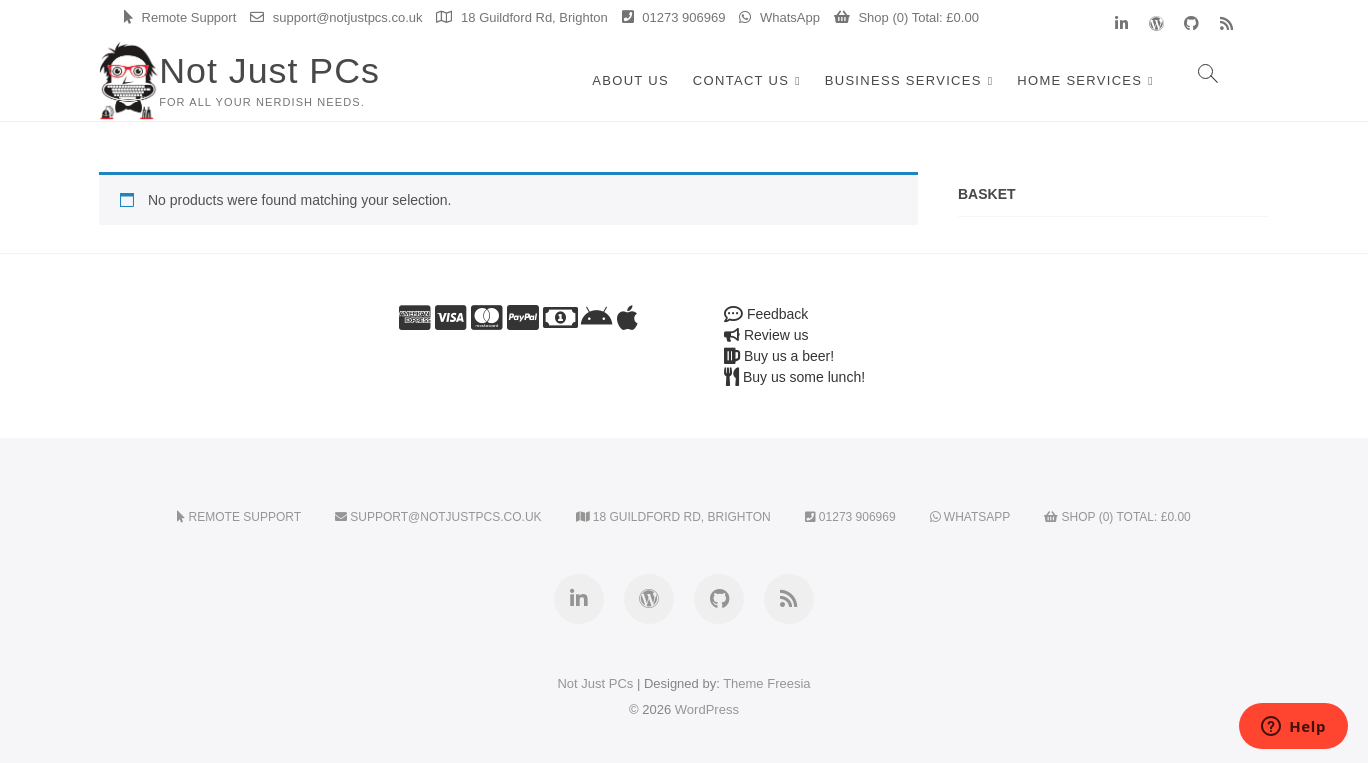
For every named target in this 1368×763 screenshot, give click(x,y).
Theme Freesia (766, 683)
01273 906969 (674, 17)
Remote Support (180, 17)
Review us (766, 335)
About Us (630, 80)
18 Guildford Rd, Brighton (521, 17)
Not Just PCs (270, 70)
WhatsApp (779, 17)
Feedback (766, 314)
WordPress (707, 709)
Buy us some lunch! (794, 377)
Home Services (1079, 80)
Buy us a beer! (779, 356)
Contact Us (741, 80)
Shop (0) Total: (906, 17)
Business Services (903, 80)
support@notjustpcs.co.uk (336, 17)
